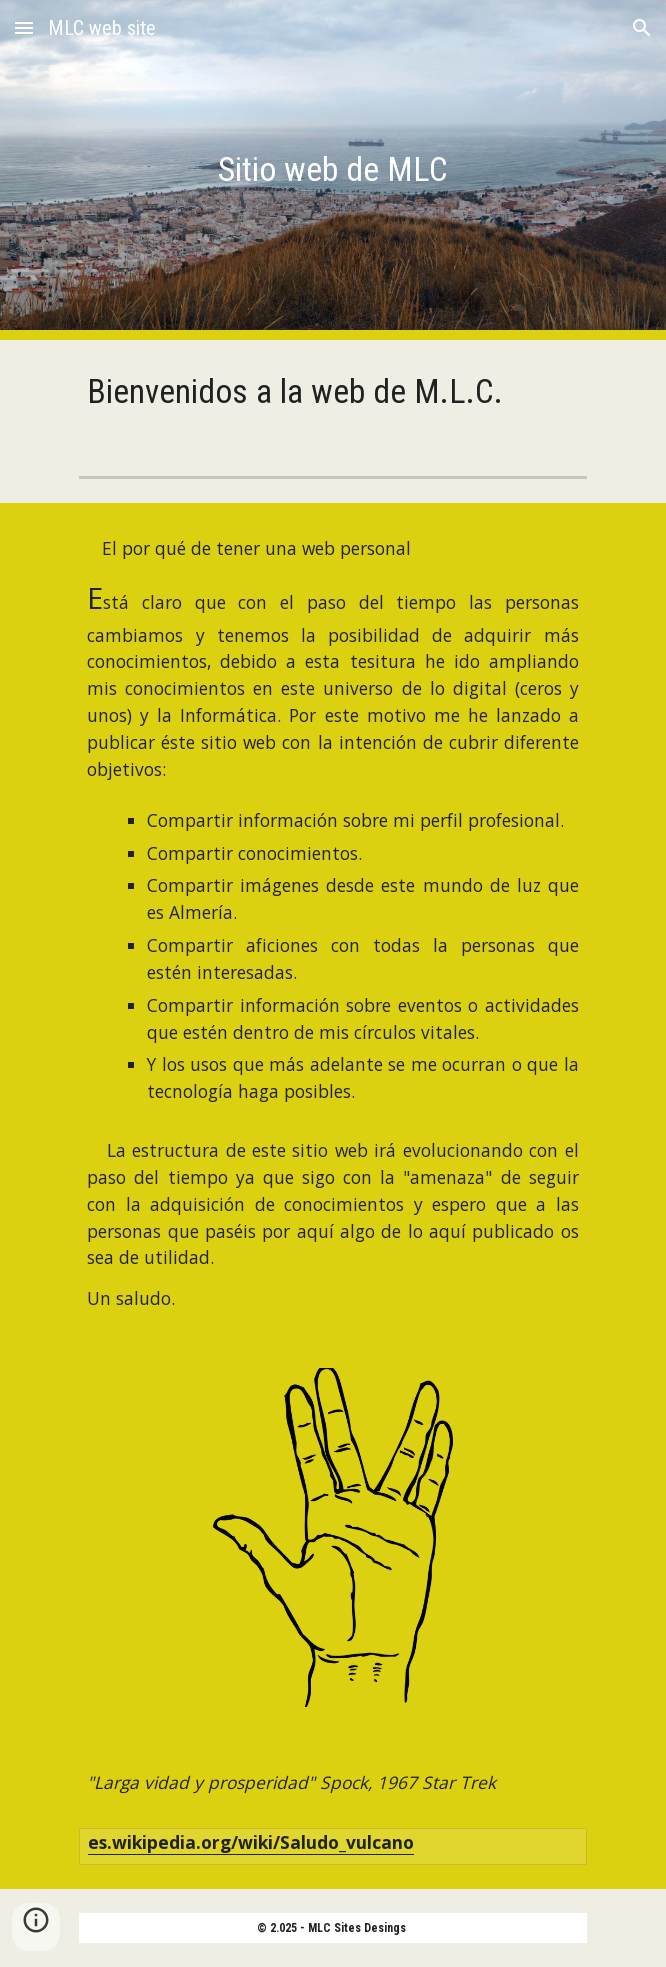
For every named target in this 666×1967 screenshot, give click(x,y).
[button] (24, 27)
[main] (332, 169)
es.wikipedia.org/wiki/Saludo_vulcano (251, 1842)
